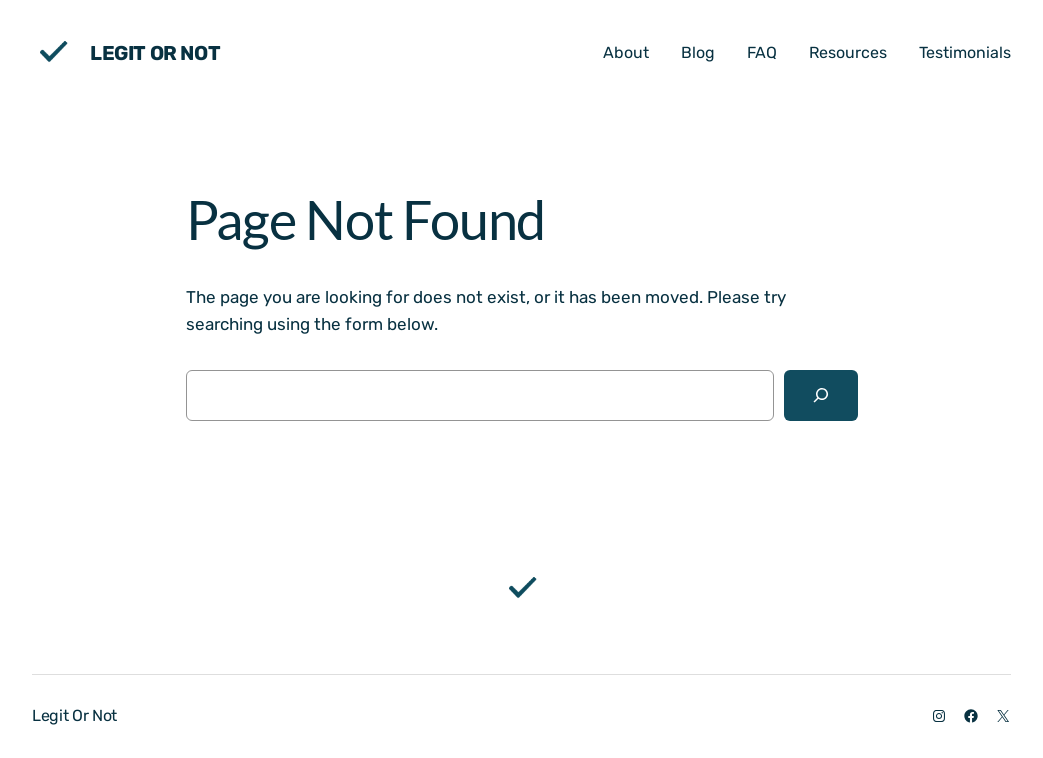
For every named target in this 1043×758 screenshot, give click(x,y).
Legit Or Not (155, 53)
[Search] (820, 395)
